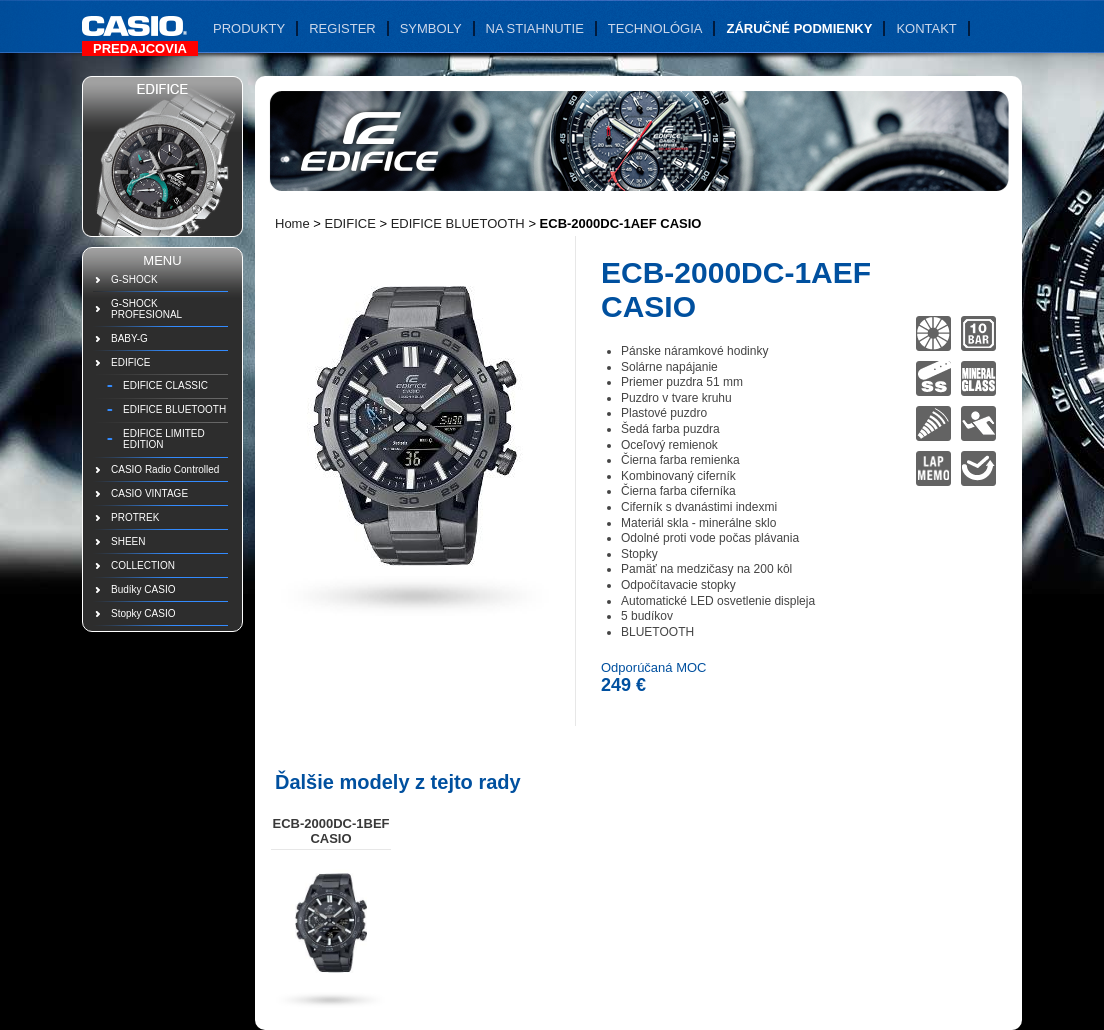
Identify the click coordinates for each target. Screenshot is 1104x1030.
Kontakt (926, 28)
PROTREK (135, 517)
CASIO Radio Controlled (165, 469)
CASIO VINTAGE (149, 493)
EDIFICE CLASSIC (165, 385)
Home (292, 223)
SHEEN (128, 541)
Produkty (249, 28)
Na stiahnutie (535, 28)
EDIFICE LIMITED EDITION (164, 439)
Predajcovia (140, 48)
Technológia (655, 28)
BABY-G (129, 338)
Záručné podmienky (799, 28)
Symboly (431, 28)
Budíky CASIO (143, 589)
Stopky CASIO (143, 613)
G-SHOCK (134, 279)
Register (342, 28)
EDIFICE (130, 362)
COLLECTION (143, 565)
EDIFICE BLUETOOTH (174, 409)
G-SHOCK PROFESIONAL (146, 309)
